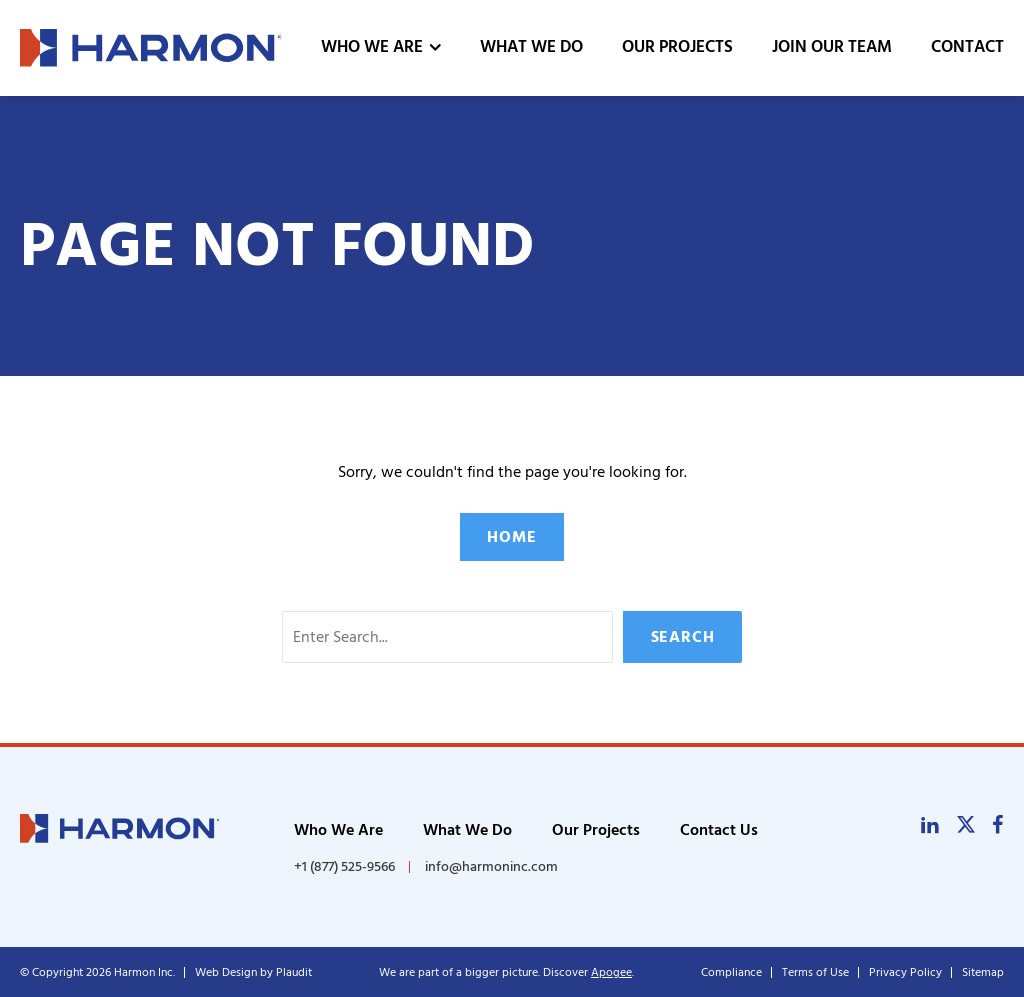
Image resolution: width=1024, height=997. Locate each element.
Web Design (226, 972)
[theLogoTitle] (151, 48)
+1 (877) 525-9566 (344, 867)
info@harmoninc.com (491, 866)
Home (511, 537)
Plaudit (294, 972)
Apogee (611, 972)
